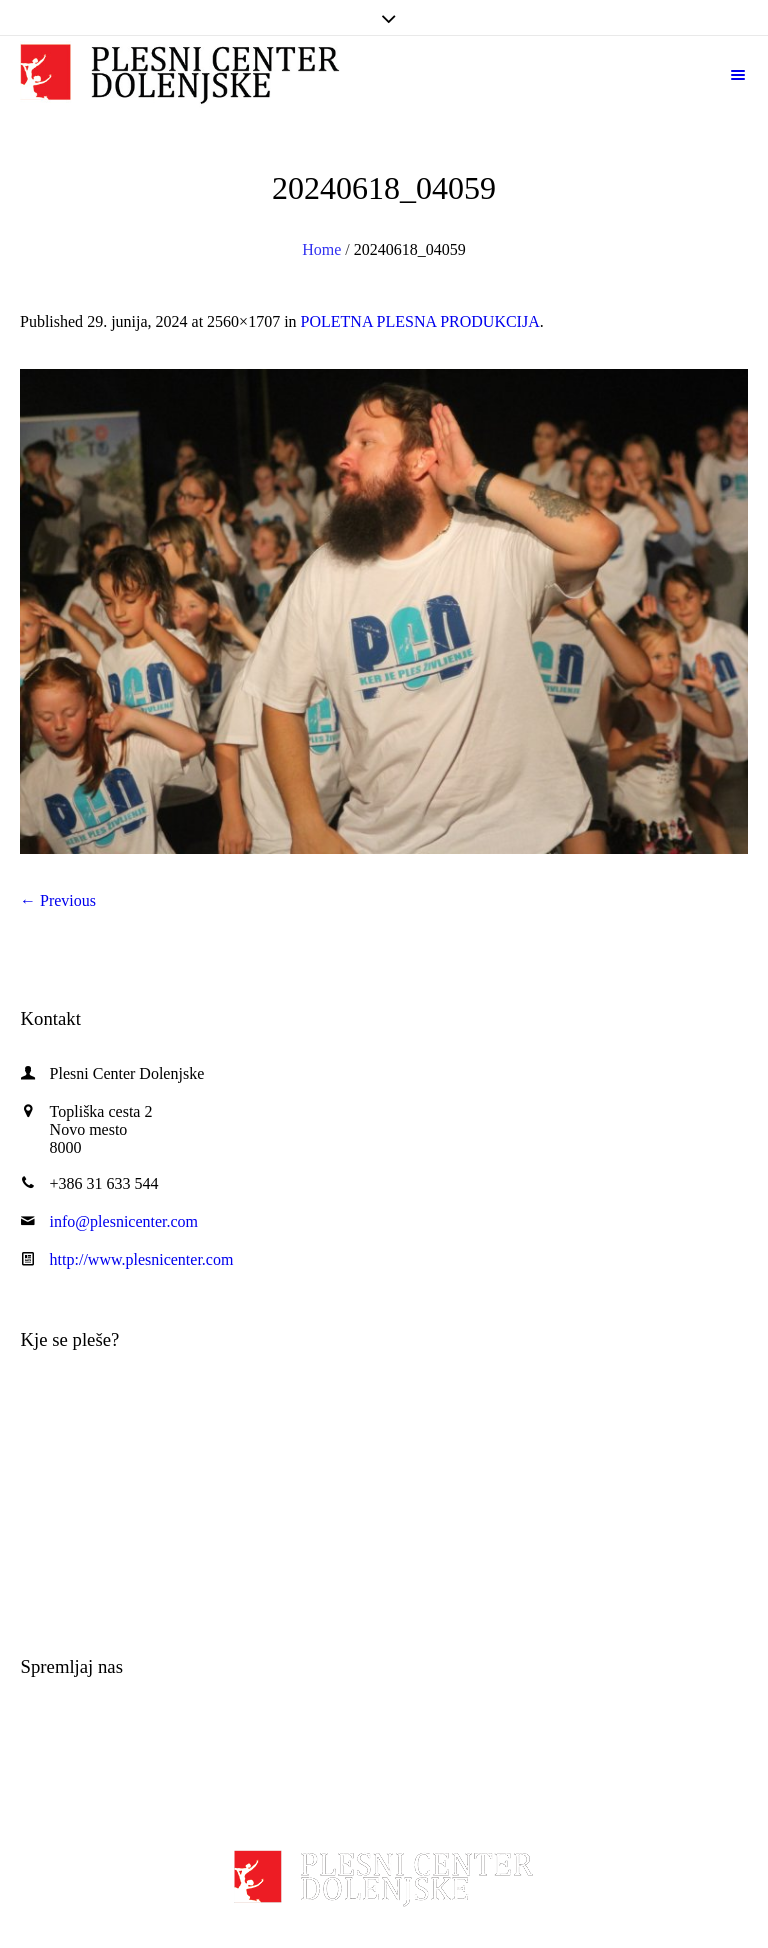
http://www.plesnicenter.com (142, 1259)
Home (321, 249)
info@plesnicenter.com (124, 1221)
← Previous (58, 900)
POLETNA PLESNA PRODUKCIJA (420, 321)
